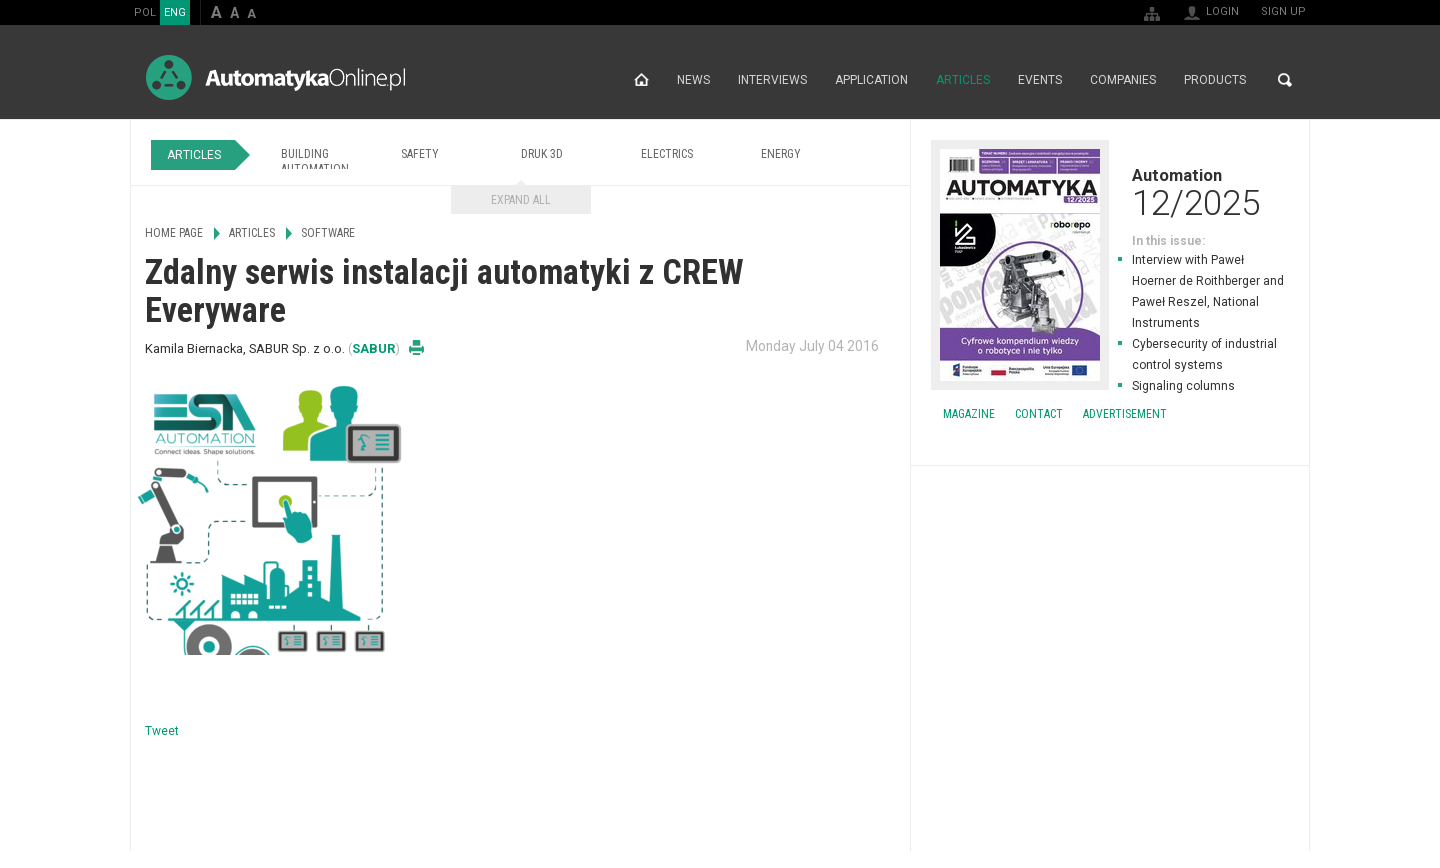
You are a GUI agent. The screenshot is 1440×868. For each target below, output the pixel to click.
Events (1040, 80)
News (693, 80)
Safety (420, 154)
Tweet (162, 731)
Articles (963, 80)
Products (1215, 80)
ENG (175, 12)
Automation (1110, 192)
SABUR (373, 348)
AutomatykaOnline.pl (275, 77)
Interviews (772, 80)
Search (1285, 80)
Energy (781, 154)
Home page (641, 80)
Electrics (667, 154)
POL (145, 12)
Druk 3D (542, 154)
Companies (1123, 80)
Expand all (521, 200)
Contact (1039, 414)
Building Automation (315, 161)
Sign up (1283, 11)
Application (871, 80)
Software (328, 233)
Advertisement (1125, 414)
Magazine (969, 414)
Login (1222, 11)
